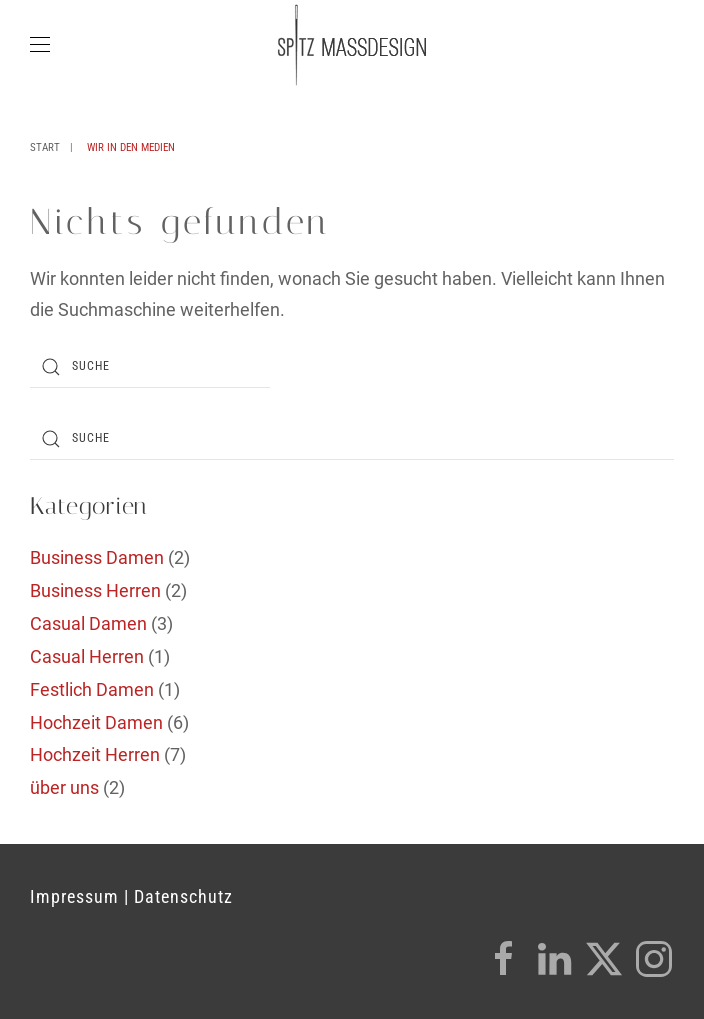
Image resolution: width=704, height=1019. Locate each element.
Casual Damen (88, 623)
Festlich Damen (92, 689)
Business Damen (97, 557)
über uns (64, 787)
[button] (40, 45)
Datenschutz (183, 896)
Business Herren (95, 590)
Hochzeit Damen (96, 722)
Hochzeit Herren (95, 754)
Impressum (74, 896)
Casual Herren (87, 656)
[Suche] (150, 367)
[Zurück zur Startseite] (352, 45)
